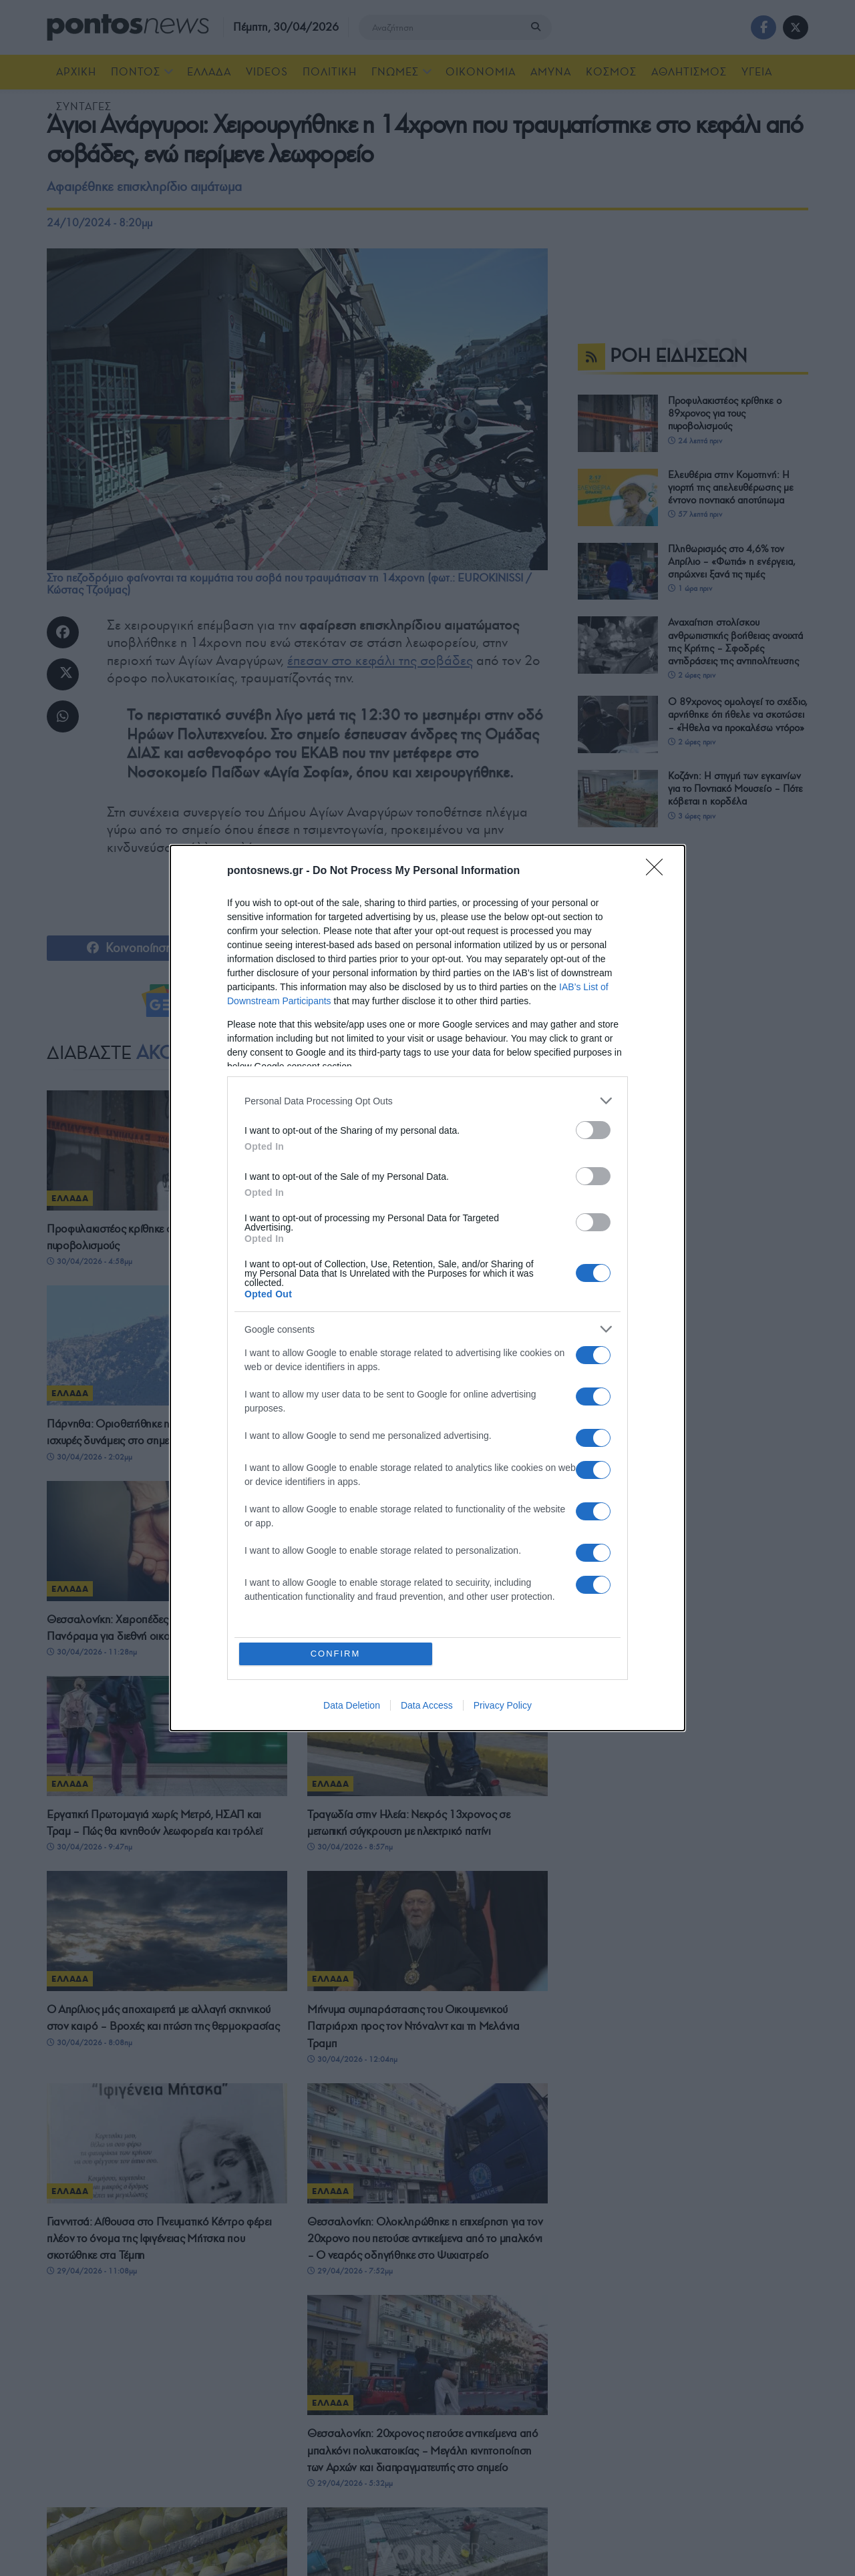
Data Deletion (351, 1705)
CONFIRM (336, 1654)
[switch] (593, 1130)
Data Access (427, 1705)
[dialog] (427, 1288)
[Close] (658, 871)
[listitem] (427, 1101)
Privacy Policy (503, 1705)
